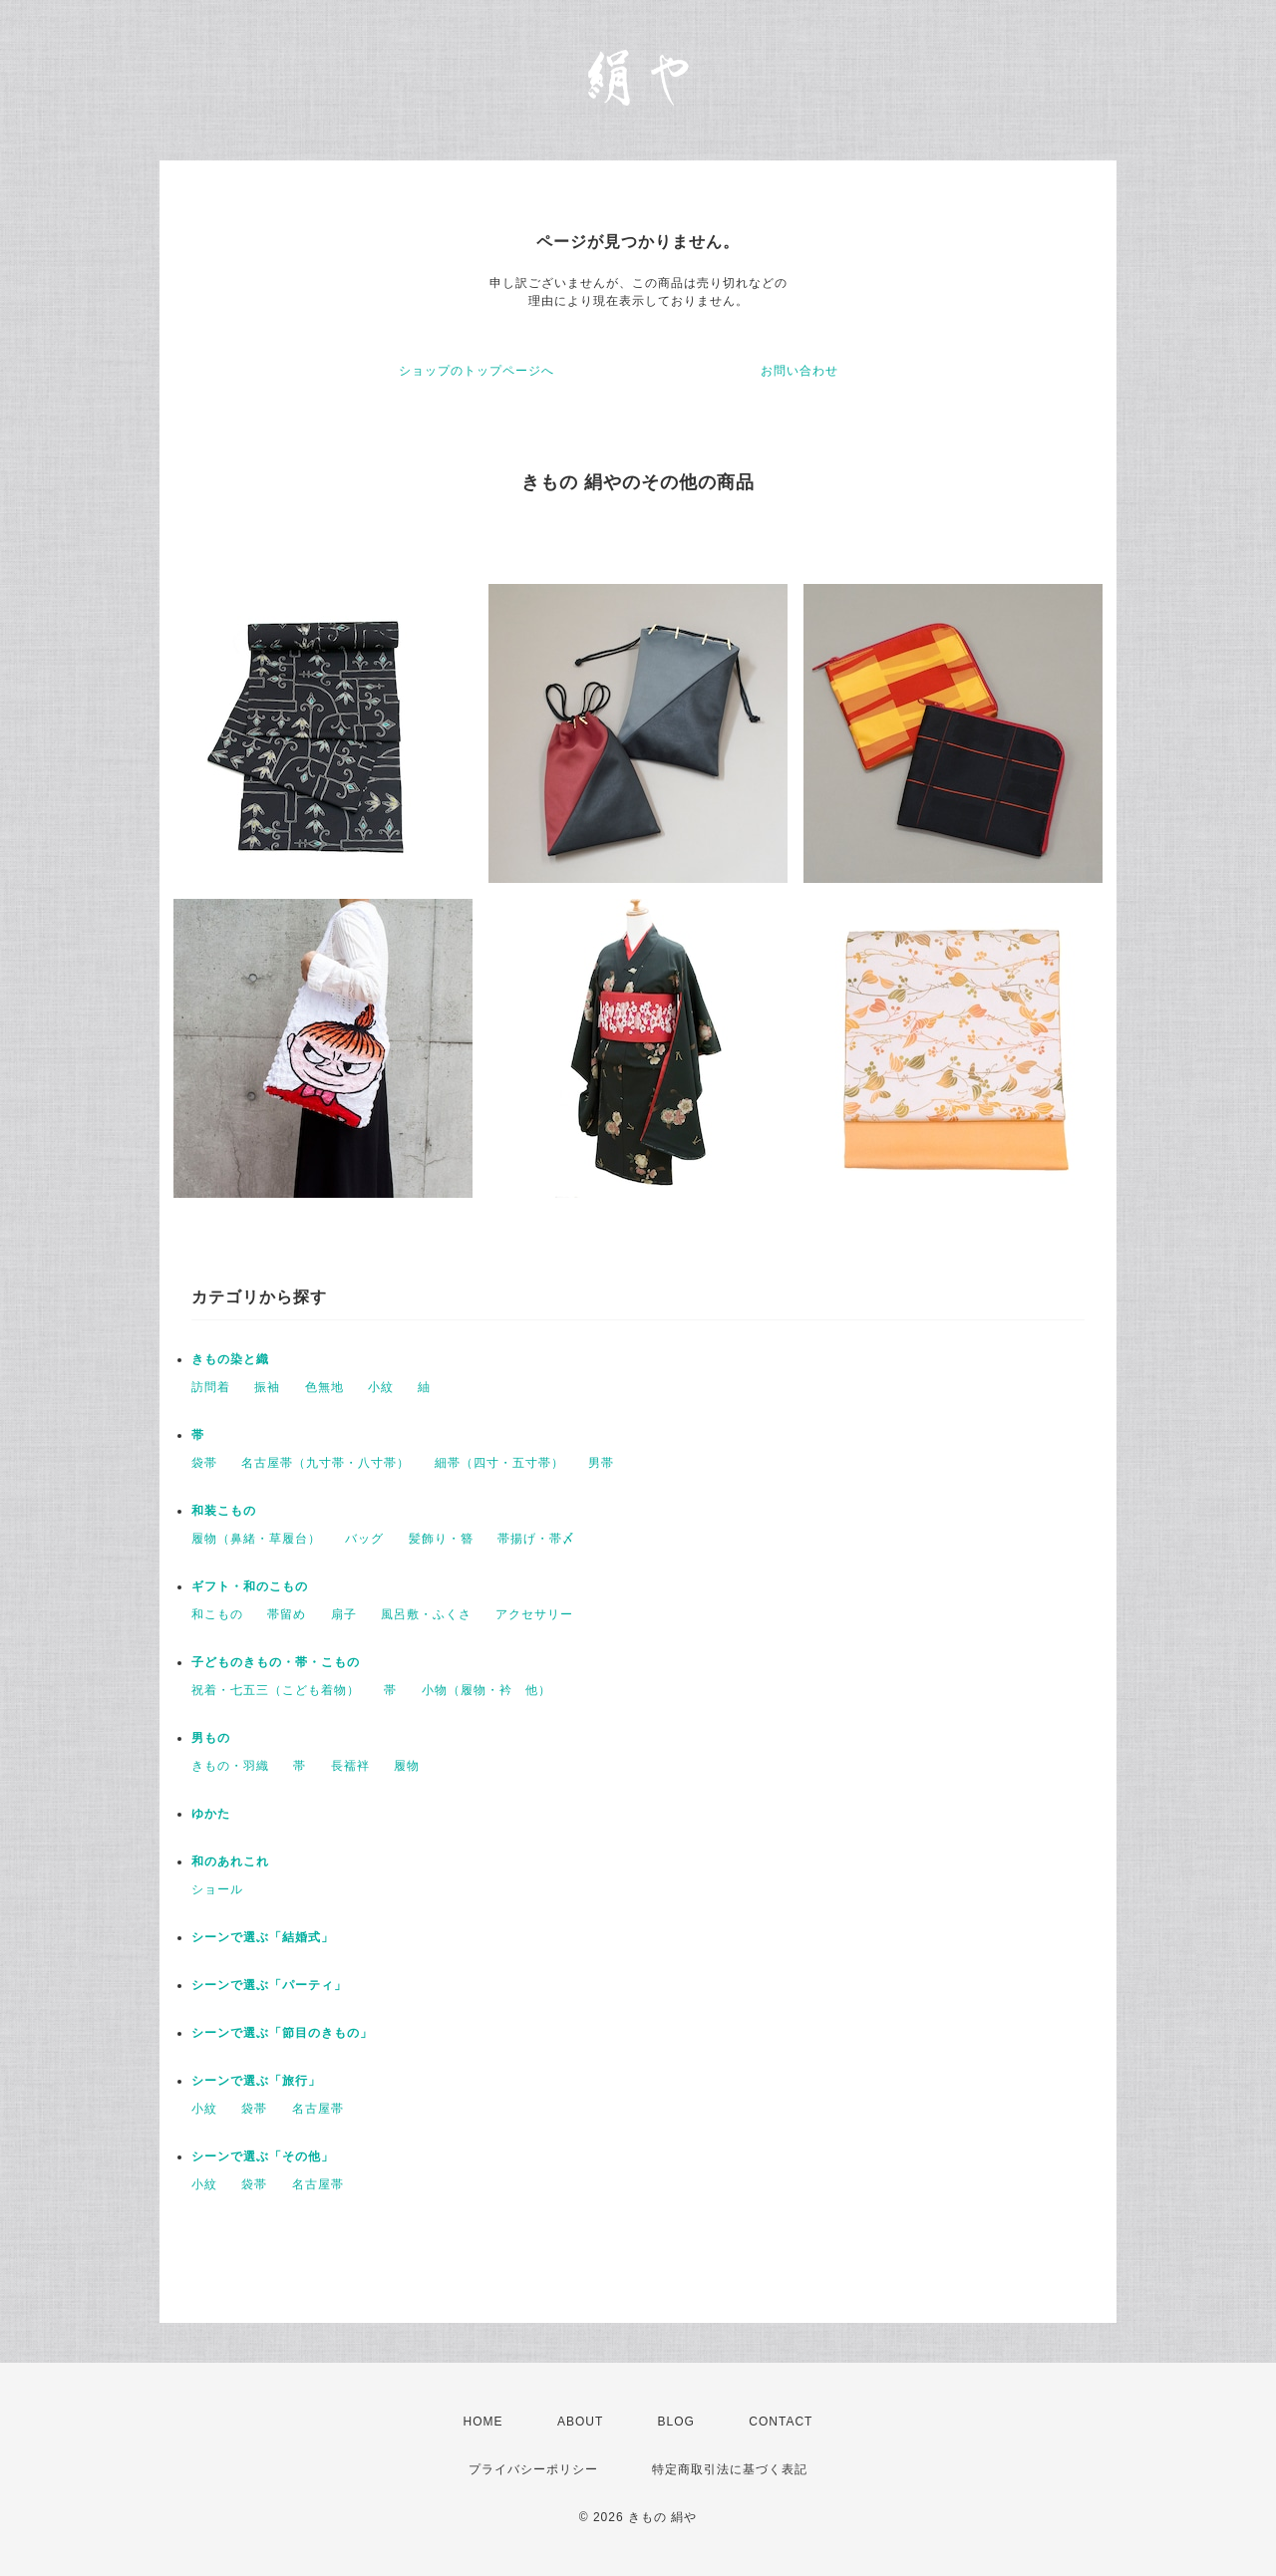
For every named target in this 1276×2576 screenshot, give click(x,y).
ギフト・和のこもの (249, 1586)
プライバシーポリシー (533, 2469)
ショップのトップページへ (476, 371)
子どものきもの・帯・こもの (275, 1662)
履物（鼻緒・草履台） (256, 1539)
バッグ (364, 1539)
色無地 (324, 1387)
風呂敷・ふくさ (426, 1614)
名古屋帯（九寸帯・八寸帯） (325, 1463)
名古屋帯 (318, 2109)
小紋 (381, 1387)
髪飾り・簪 (441, 1539)
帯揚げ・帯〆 (536, 1539)
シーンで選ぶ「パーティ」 (269, 1985)
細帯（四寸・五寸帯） (499, 1463)
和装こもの (223, 1511)
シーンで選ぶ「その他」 (262, 2156)
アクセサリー (534, 1614)
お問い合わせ (799, 371)
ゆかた (210, 1814)
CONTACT (780, 2422)
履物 (407, 1766)
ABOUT (580, 2422)
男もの (210, 1738)
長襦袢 (350, 1766)
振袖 (267, 1387)
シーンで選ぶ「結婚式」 (262, 1937)
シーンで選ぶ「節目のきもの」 (282, 2033)
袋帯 (204, 1463)
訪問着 (210, 1387)
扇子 (344, 1614)
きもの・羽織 (230, 1766)
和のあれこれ (230, 1861)
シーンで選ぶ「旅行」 (256, 2081)
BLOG (676, 2422)
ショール (217, 1889)
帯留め (286, 1614)
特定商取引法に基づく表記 (729, 2469)
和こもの (217, 1614)
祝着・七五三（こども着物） (275, 1690)
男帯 (601, 1463)
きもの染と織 (230, 1359)
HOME (483, 2422)
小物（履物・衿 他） (486, 1690)
